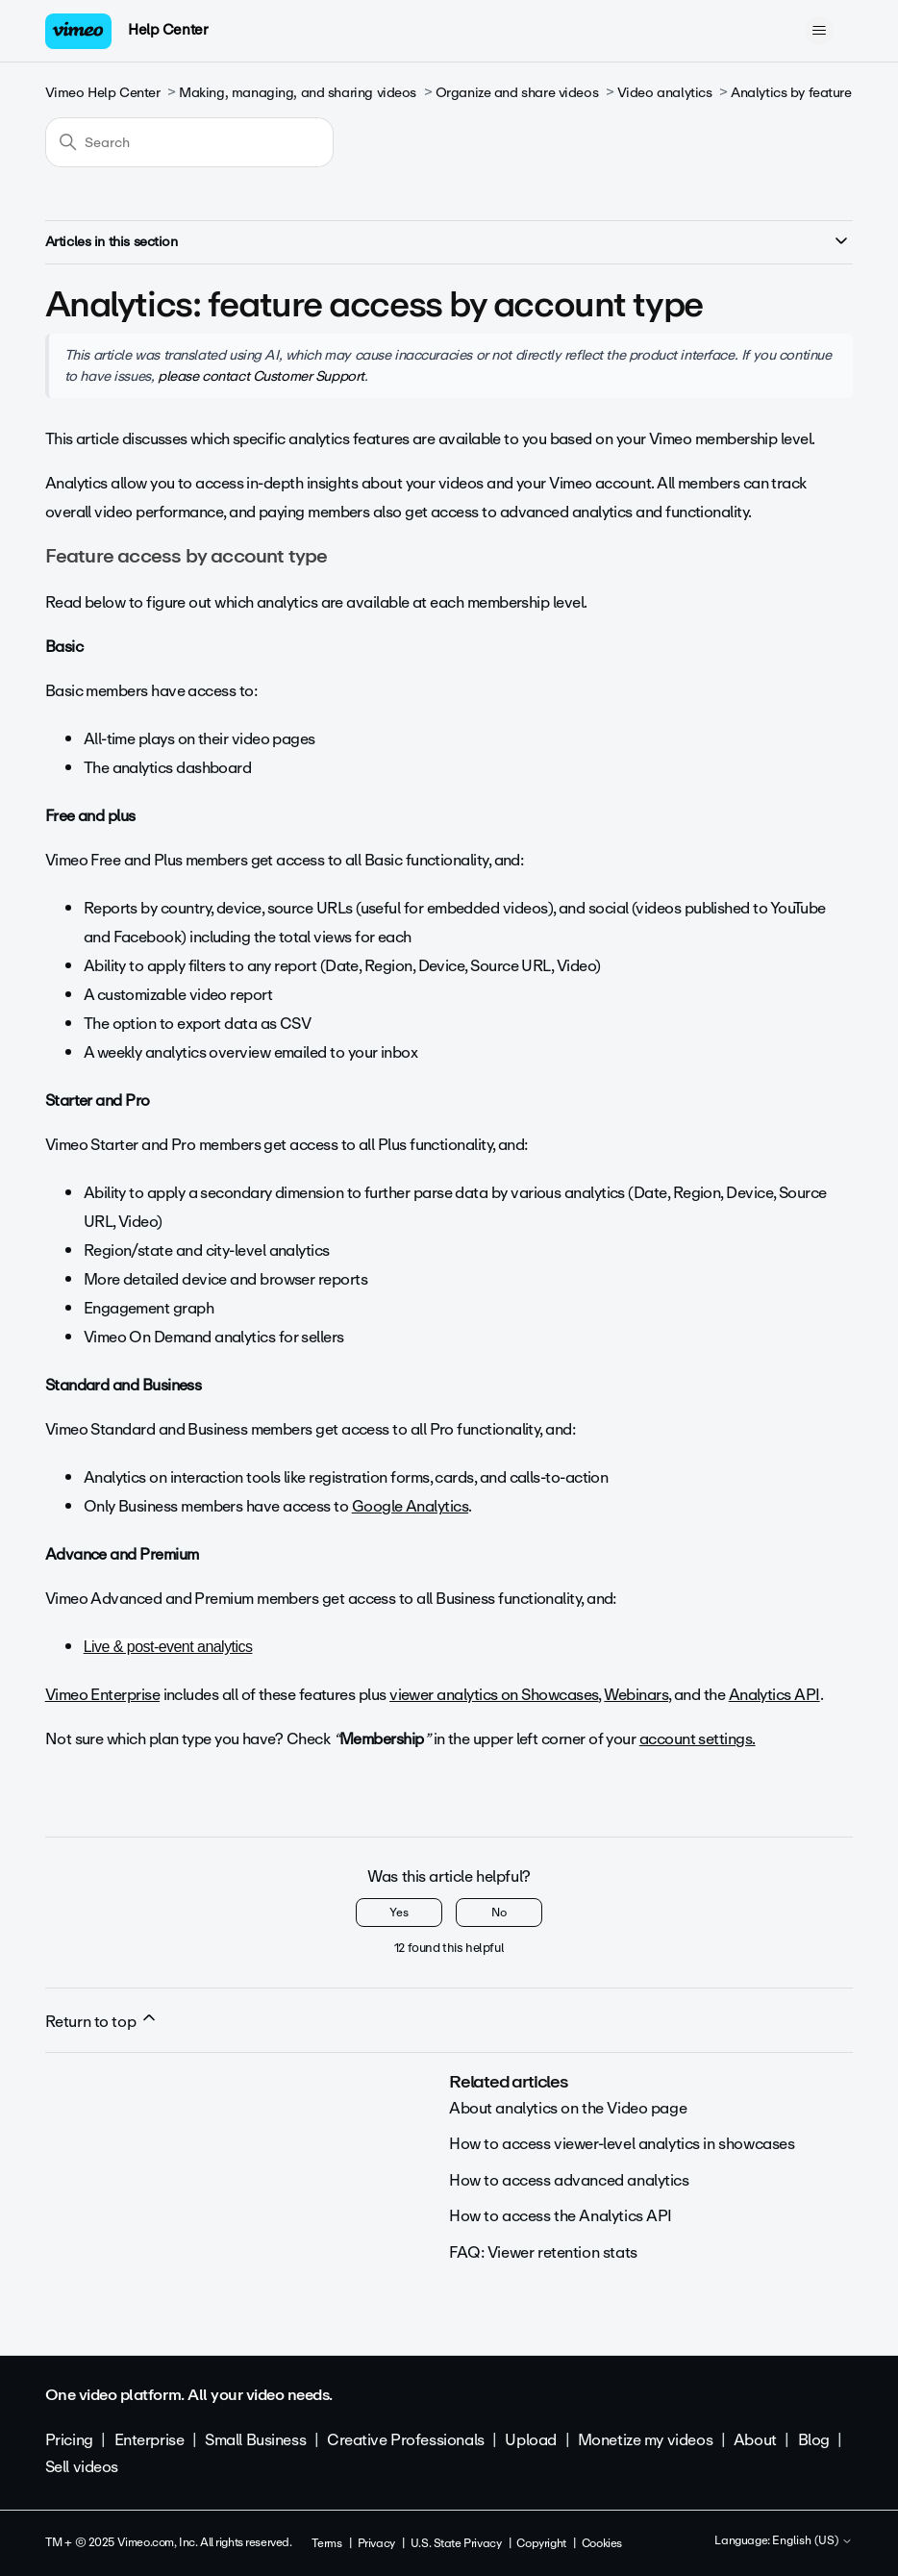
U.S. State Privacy (456, 2543)
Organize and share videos (517, 93)
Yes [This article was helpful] (399, 1912)
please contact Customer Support (261, 376)
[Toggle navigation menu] (819, 30)
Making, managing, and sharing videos (297, 93)
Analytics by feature (791, 93)
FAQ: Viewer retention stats (543, 2252)
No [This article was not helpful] (499, 1912)
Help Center (168, 29)
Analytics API (774, 1695)
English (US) (812, 2541)
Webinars (636, 1695)
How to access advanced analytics (569, 2180)
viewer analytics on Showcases (493, 1695)
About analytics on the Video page (567, 2108)
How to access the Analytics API (560, 2216)
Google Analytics (410, 1506)
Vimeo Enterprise (102, 1695)
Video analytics (664, 93)
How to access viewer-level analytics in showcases (621, 2144)
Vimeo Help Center (103, 93)
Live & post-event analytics (168, 1646)
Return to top (102, 2021)
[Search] (189, 142)
